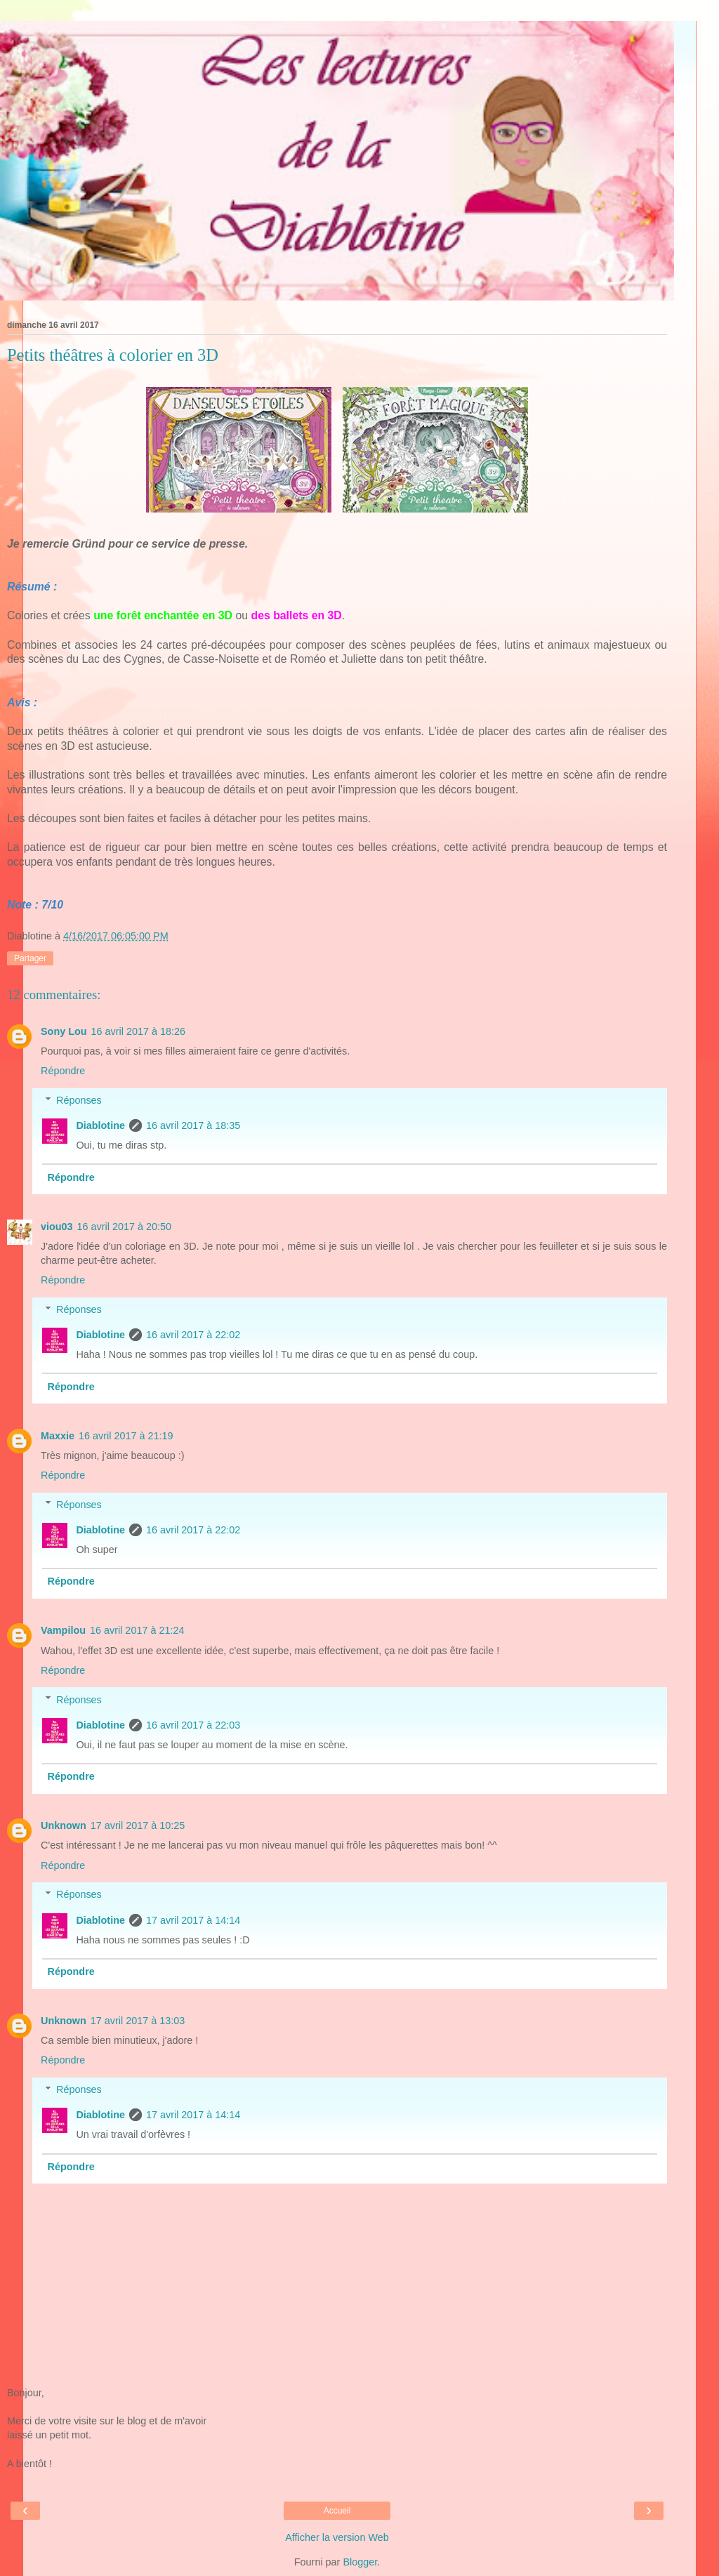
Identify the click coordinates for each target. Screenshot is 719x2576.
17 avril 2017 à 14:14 (193, 1920)
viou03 (57, 1226)
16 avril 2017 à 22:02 (193, 1334)
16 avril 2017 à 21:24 (137, 1630)
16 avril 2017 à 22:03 (193, 1725)
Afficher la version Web (336, 2537)
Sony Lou (64, 1031)
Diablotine (100, 1125)
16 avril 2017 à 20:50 (124, 1226)
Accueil (337, 2511)
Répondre (63, 1070)
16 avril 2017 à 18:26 (138, 1031)
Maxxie (57, 1435)
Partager (30, 958)
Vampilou (63, 1630)
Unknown (63, 1825)
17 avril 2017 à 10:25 (138, 1825)
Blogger (360, 2562)
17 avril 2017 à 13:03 (138, 2020)
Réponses (79, 1100)
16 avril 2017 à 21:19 (126, 1435)
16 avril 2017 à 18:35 (193, 1125)
